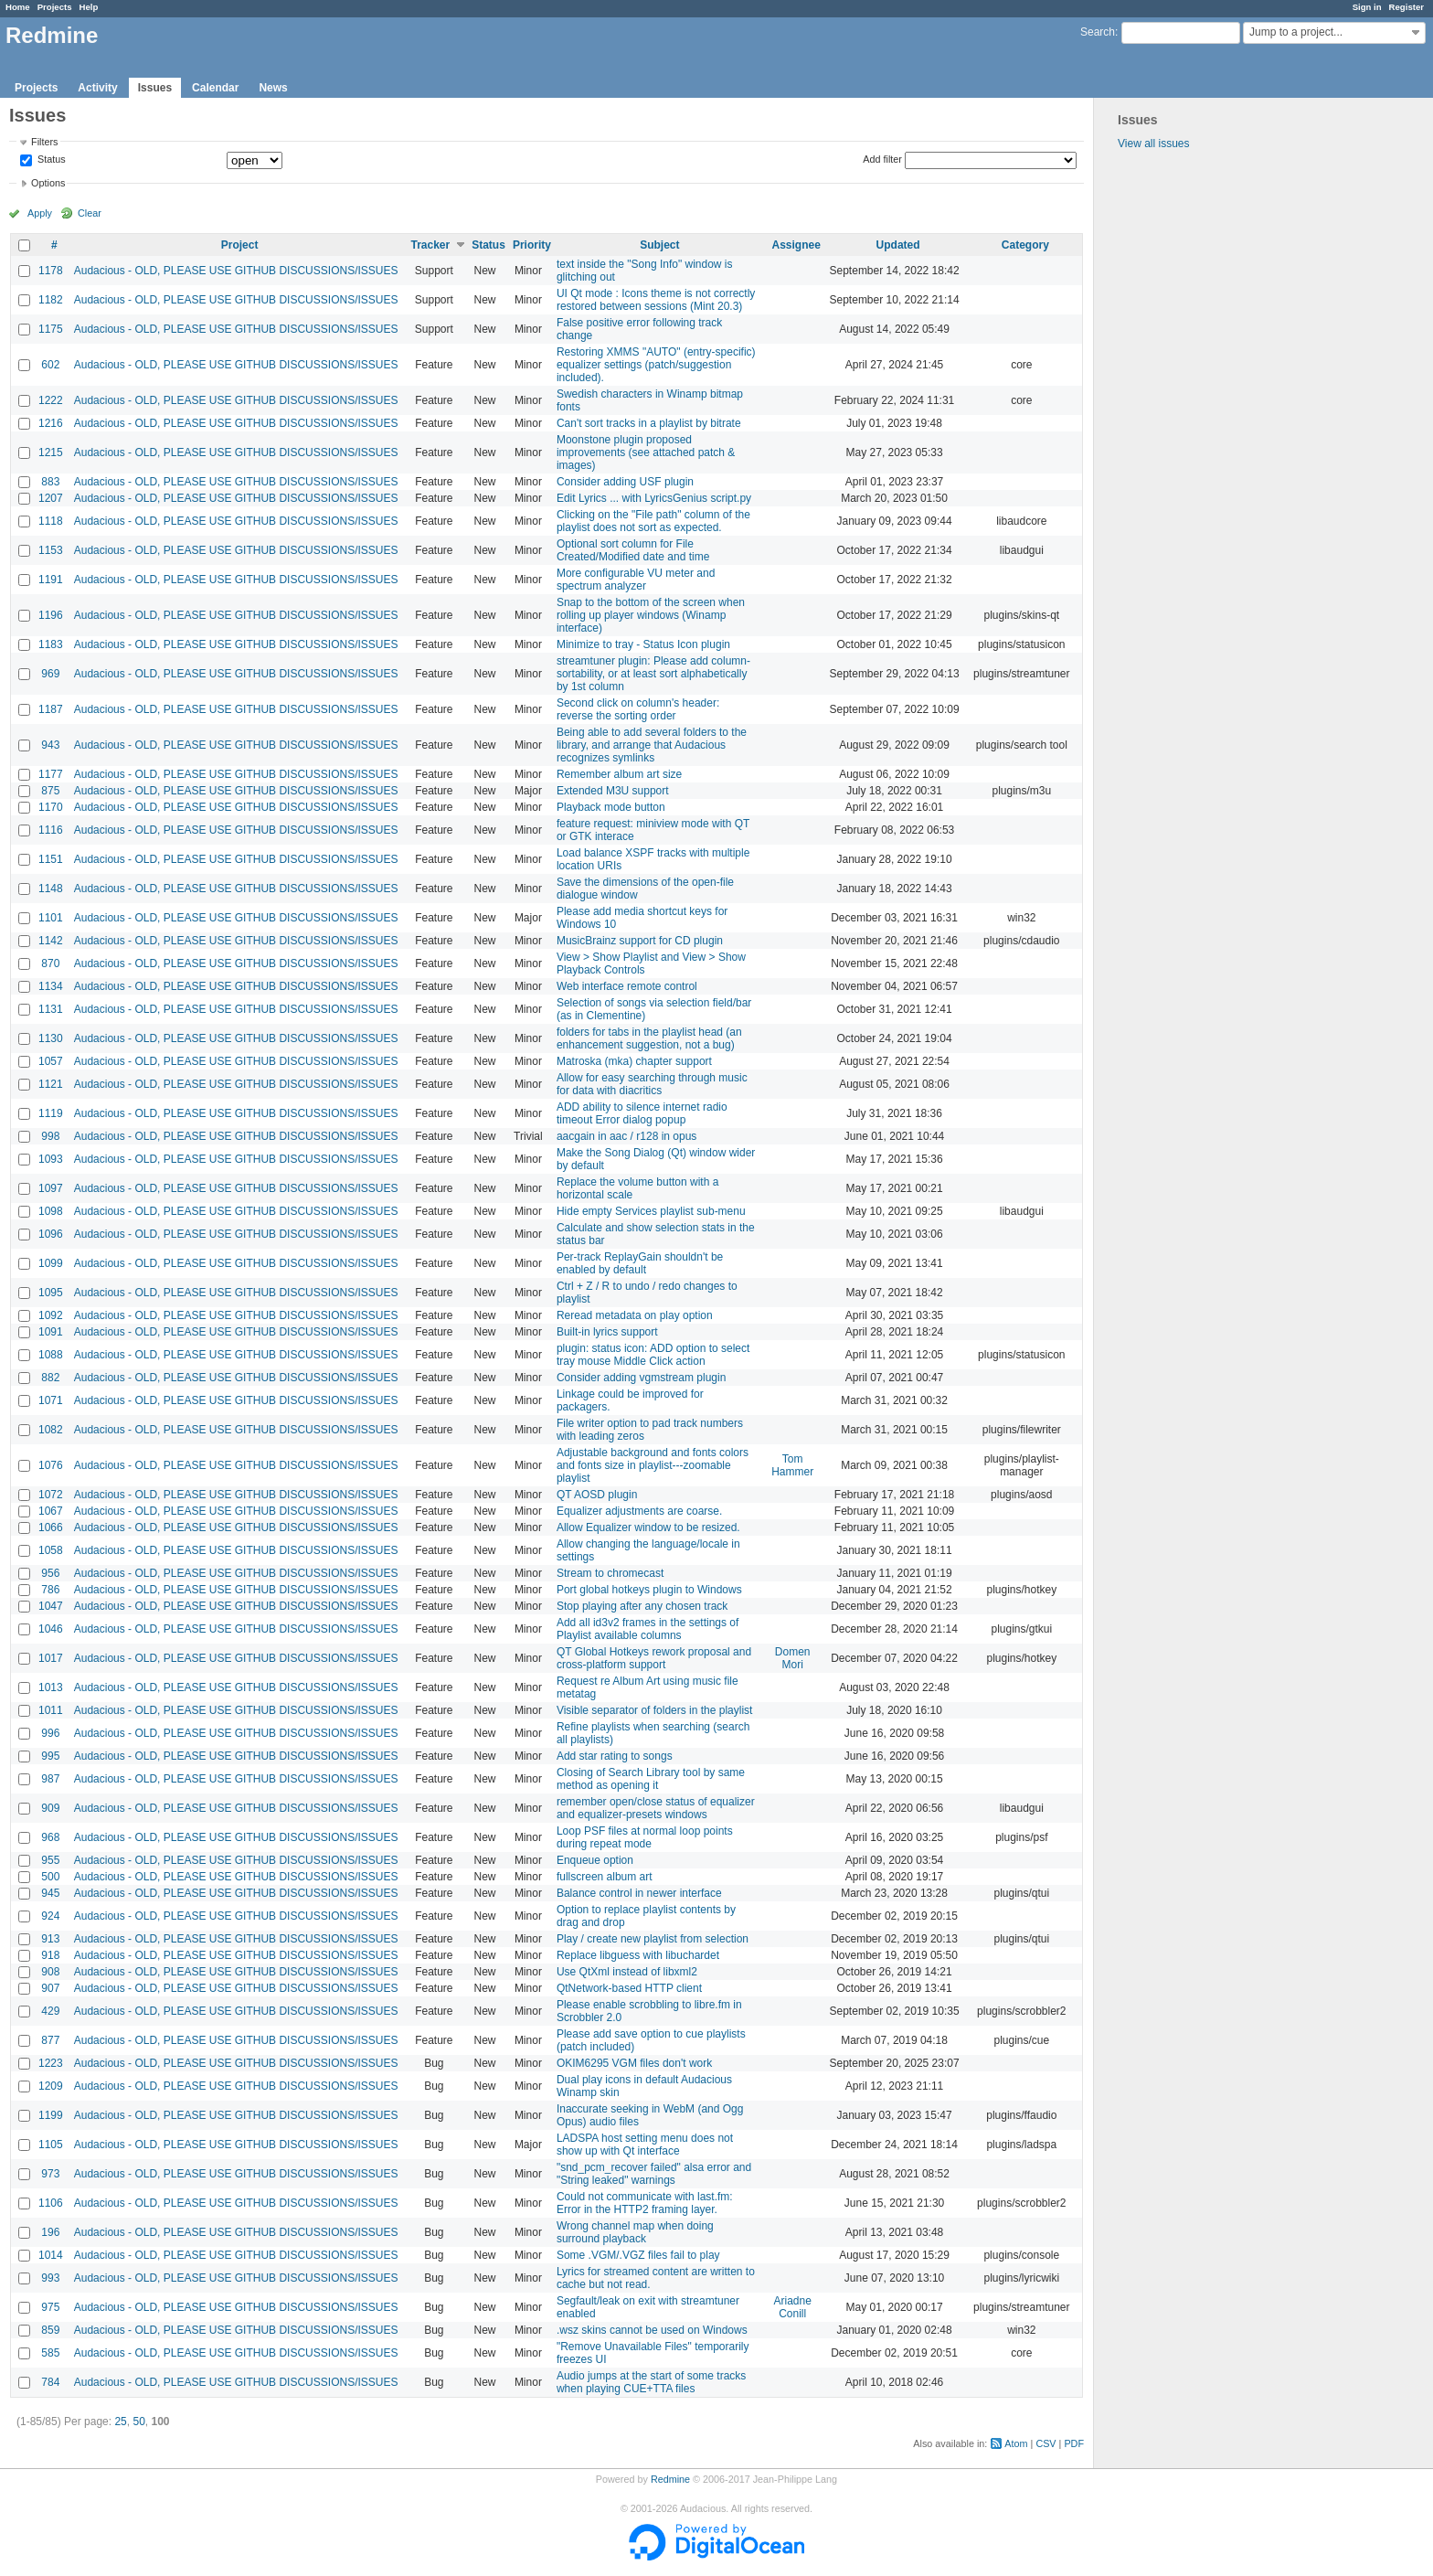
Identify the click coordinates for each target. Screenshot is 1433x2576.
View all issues (1153, 143)
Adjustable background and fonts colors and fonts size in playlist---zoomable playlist (652, 1465)
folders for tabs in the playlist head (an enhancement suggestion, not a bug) (649, 1038)
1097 (50, 1188)
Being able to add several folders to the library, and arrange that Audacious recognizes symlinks (652, 745)
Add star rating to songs (615, 1756)
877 (50, 2040)
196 (50, 2232)
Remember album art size (619, 774)
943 (50, 745)
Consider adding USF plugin (625, 481)
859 (50, 2330)
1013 (50, 1687)
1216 (50, 423)
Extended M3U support (613, 790)
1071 (50, 1400)
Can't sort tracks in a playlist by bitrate (649, 423)
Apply (39, 213)
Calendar (215, 87)
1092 (50, 1315)
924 (50, 1916)
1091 (50, 1331)
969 (50, 673)
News (273, 87)
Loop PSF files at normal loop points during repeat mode (645, 1837)
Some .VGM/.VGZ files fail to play (638, 2255)
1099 (50, 1263)
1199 (50, 2115)
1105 (50, 2144)
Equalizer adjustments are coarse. (639, 1511)
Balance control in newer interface (639, 1893)
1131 (50, 1009)
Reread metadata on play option (635, 1315)
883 (50, 481)
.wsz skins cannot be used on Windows (652, 2330)
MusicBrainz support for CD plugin (640, 940)
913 (50, 1938)
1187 (50, 709)
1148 (50, 888)
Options (48, 182)
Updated (898, 245)
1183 (50, 644)
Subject (659, 245)
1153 (50, 550)
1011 (50, 1710)
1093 (50, 1159)
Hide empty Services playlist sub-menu (651, 1211)
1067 (50, 1511)
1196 (50, 615)
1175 (50, 329)
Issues (155, 87)
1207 (50, 498)
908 (50, 1971)
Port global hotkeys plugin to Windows (649, 1589)
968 (50, 1837)
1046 (50, 1629)
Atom (1015, 2443)
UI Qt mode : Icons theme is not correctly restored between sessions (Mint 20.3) (656, 300)
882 (50, 1377)
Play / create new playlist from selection (652, 1938)
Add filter (882, 159)
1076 (50, 1465)
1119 (50, 1113)
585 (50, 2353)
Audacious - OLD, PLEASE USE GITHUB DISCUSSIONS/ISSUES (236, 270)
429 (50, 2011)
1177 (50, 774)
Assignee (795, 245)
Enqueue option (595, 1860)
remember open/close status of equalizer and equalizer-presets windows (656, 1808)
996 (50, 1733)
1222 (50, 400)
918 (50, 1955)
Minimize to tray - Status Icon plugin (643, 644)
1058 (50, 1550)
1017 (50, 1658)
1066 (50, 1527)
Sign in (1367, 7)
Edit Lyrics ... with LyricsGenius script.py (654, 498)
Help (89, 7)
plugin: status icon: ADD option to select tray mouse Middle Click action (653, 1355)
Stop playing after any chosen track (642, 1606)
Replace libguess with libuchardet (638, 1955)
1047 (50, 1606)
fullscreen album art (605, 1876)
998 (50, 1136)
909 (50, 1808)
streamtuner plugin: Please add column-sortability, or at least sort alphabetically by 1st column (653, 674)
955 (50, 1860)
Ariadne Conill (792, 2307)
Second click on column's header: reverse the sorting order (638, 709)
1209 (50, 2086)
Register (1406, 7)
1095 (50, 1292)
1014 (50, 2255)
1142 (50, 940)
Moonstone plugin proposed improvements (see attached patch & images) (646, 452)
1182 (50, 299)
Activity (97, 87)
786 (50, 1589)
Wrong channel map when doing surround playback (635, 2232)
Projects (54, 7)
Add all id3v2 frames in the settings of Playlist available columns (647, 1629)
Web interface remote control (627, 986)
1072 (50, 1494)
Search (1097, 32)
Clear (89, 213)
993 (50, 2278)
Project (240, 245)
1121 (50, 1084)
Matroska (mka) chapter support (634, 1061)
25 (120, 2421)
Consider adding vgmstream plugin (641, 1377)
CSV (1045, 2443)
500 (50, 1876)
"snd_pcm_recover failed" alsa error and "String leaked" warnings (654, 2174)
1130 (50, 1038)
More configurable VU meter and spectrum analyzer (636, 579)
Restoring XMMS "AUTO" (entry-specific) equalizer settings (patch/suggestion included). (656, 365)
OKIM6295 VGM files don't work (634, 2063)
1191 (50, 579)
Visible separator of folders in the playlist (655, 1710)
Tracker (430, 245)
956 (50, 1573)
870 (50, 963)
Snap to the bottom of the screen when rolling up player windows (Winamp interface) (651, 615)
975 (50, 2307)
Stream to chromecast (610, 1573)
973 (50, 2173)
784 (50, 2382)
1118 (50, 521)
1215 (50, 452)
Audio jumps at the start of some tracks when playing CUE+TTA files (651, 2382)
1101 (50, 917)
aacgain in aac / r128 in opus (626, 1136)
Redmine (670, 2479)
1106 (50, 2203)
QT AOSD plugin (597, 1494)
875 (50, 790)
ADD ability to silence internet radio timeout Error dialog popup (642, 1113)
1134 (50, 986)
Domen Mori (793, 1658)
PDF (1074, 2443)
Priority (532, 245)
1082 (50, 1429)
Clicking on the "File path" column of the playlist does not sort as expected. (653, 521)
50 (138, 2421)
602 (50, 364)
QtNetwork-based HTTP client (629, 1988)
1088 (50, 1354)
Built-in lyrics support (607, 1331)
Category (1025, 245)
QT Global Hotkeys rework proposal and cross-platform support (654, 1658)
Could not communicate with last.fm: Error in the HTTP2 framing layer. (645, 2203)
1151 (50, 859)
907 (50, 1988)
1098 (50, 1211)
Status (50, 159)
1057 (50, 1061)
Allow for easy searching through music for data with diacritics (652, 1084)
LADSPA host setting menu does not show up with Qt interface (645, 2144)
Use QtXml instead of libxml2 (627, 1971)
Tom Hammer (792, 1465)
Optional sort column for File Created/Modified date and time (633, 550)
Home (17, 7)
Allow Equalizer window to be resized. (648, 1527)
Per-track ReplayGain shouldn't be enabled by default (640, 1263)
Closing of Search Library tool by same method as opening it (651, 1779)
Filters (44, 141)
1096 (50, 1234)
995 (50, 1756)
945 (50, 1893)
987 (50, 1778)
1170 (50, 807)
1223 (50, 2063)
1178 (50, 270)
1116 (50, 830)
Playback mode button (611, 807)
